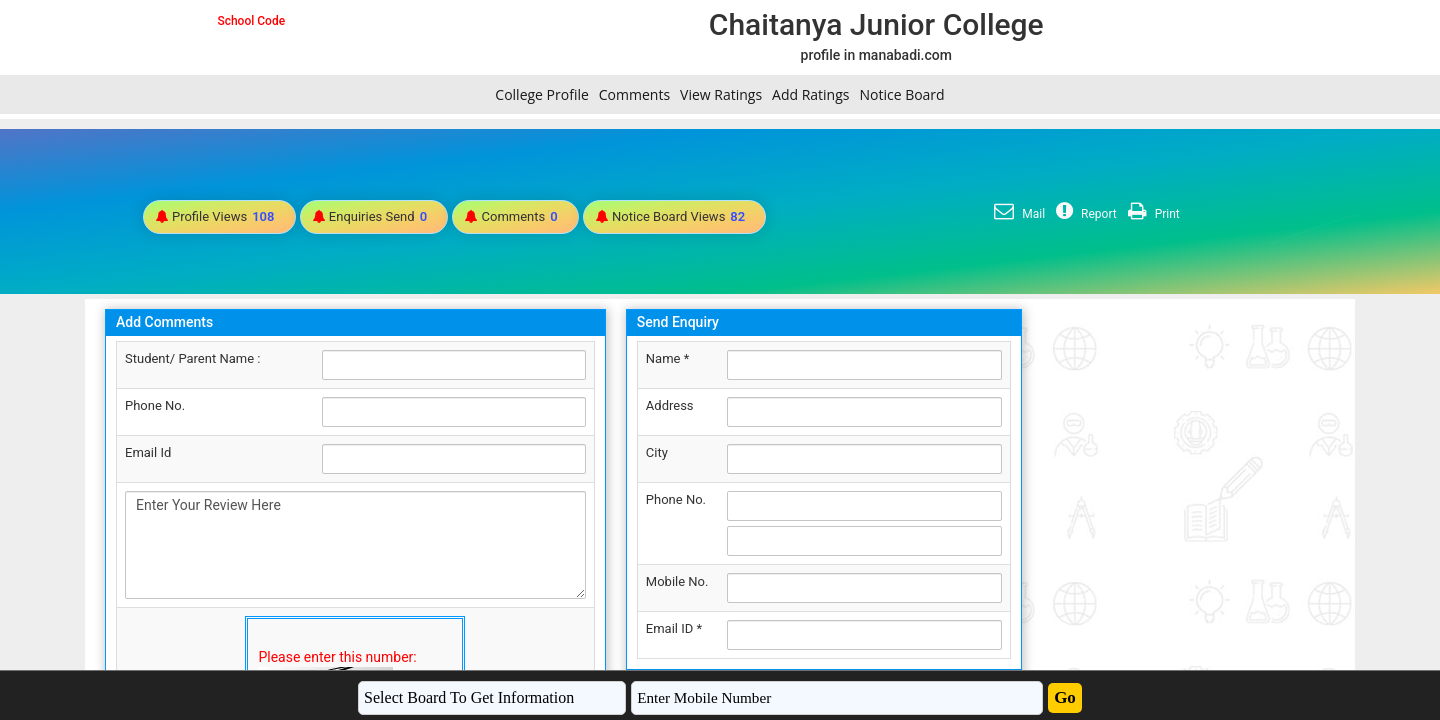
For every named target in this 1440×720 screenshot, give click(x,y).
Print (1151, 214)
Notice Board (901, 94)
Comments (634, 94)
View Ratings (721, 94)
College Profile (541, 94)
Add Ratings (810, 94)
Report (1084, 214)
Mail (1017, 214)
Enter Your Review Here (355, 545)
